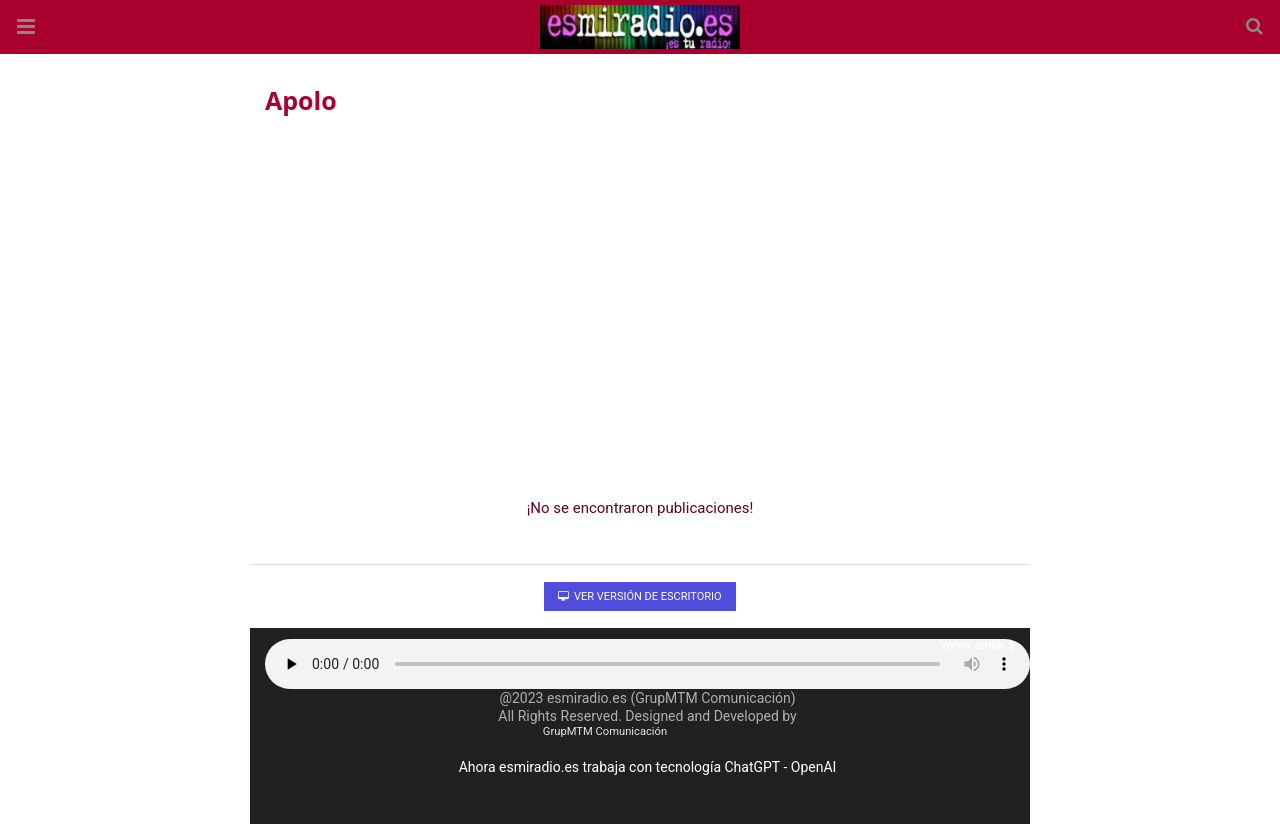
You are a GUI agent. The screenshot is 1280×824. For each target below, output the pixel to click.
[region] (640, 301)
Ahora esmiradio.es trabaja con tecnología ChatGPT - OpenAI (648, 767)
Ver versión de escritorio (639, 596)
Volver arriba (977, 645)
